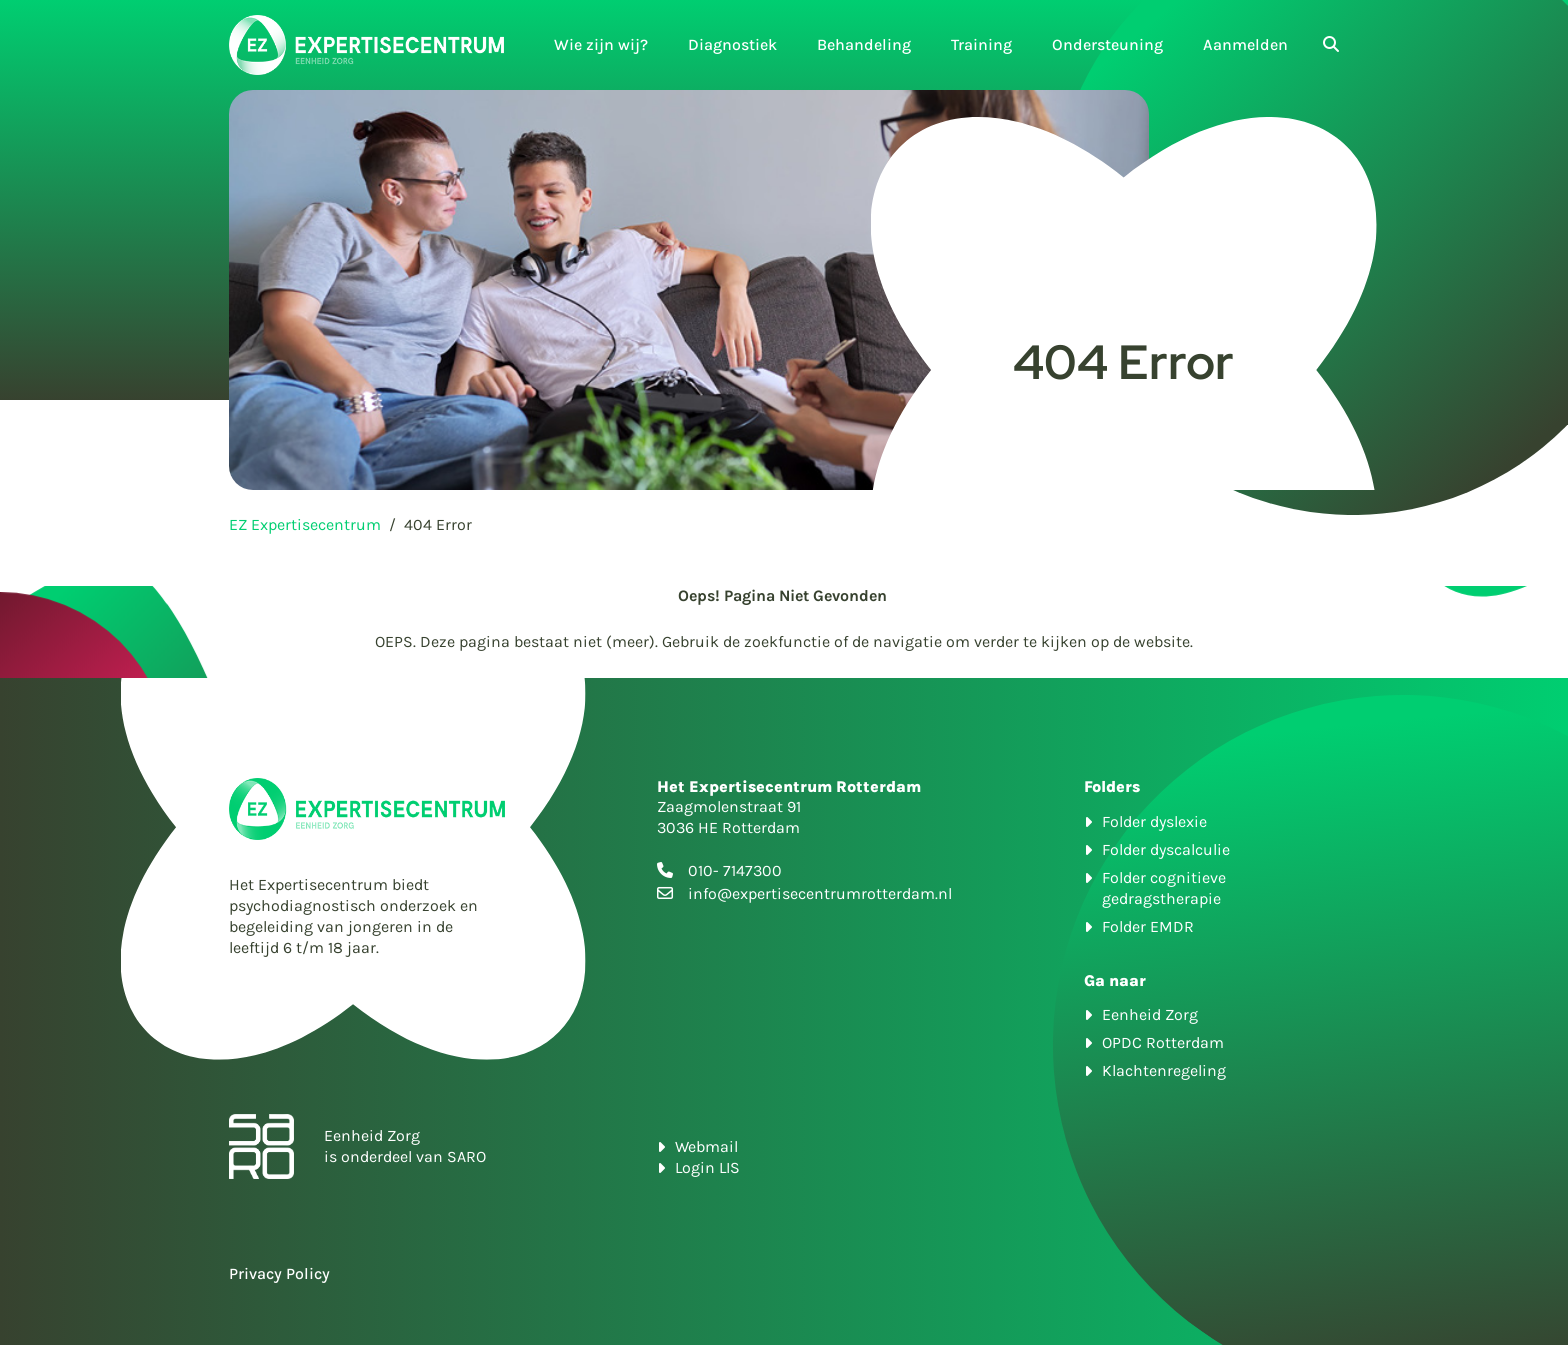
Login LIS (707, 1167)
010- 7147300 (735, 870)
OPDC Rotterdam (1163, 1042)
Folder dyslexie (1154, 821)
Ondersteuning (1107, 44)
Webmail (706, 1146)
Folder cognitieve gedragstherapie (1164, 888)
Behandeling (864, 44)
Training (981, 44)
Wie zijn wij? (601, 44)
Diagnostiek (732, 44)
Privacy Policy (279, 1273)
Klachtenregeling (1164, 1070)
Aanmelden (1245, 44)
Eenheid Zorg (1150, 1014)
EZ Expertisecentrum (305, 524)
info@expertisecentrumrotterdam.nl (820, 893)
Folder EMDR (1148, 926)
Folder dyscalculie (1166, 849)
